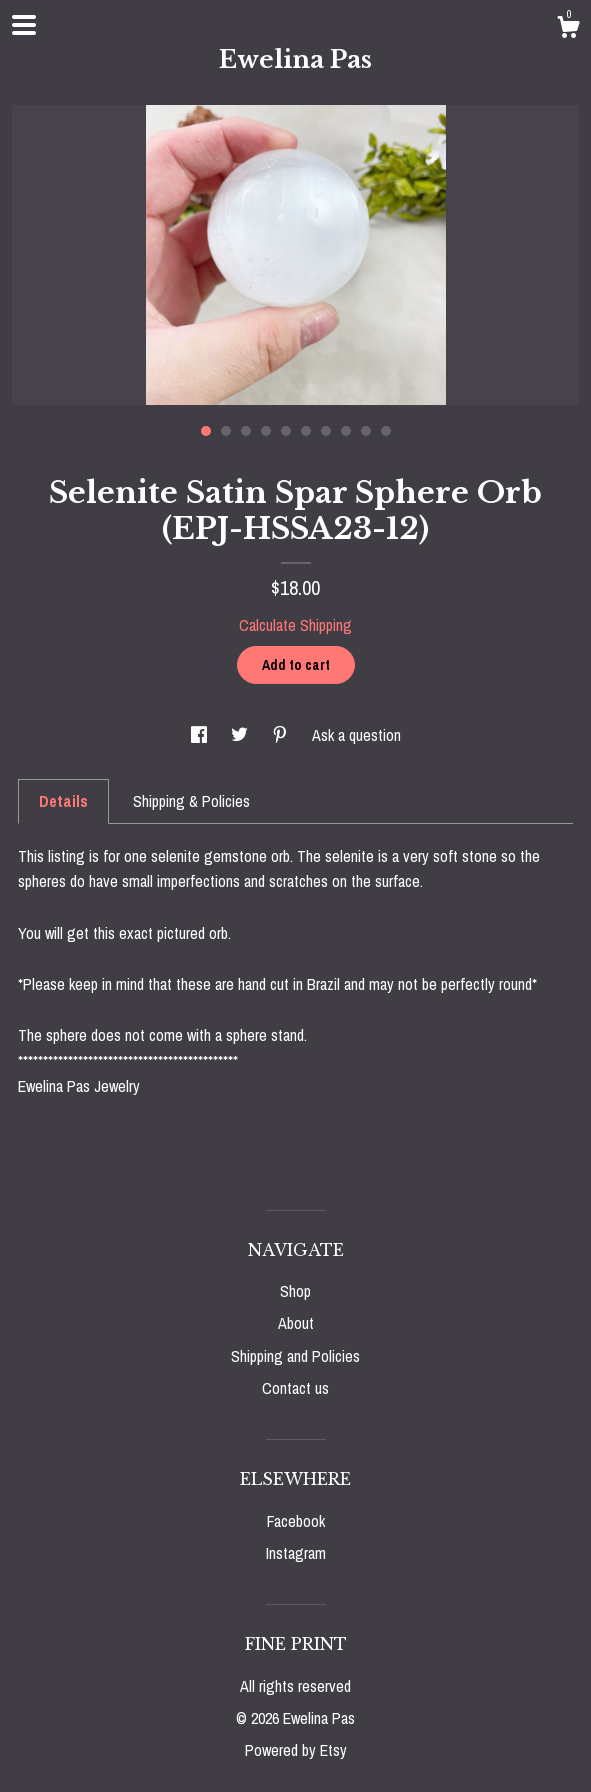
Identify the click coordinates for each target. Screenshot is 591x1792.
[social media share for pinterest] (282, 735)
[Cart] (568, 30)
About (296, 1323)
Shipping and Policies (295, 1356)
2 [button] (226, 431)
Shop (295, 1291)
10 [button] (386, 431)
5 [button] (286, 431)
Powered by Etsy (296, 1750)
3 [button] (246, 431)
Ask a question (356, 735)
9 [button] (366, 431)
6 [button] (306, 431)
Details (63, 801)
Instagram (296, 1553)
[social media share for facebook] (201, 735)
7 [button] (326, 431)
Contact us (295, 1388)
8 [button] (346, 431)
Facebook (296, 1521)
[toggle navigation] (24, 25)
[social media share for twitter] (241, 735)
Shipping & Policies (191, 801)
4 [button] (266, 431)
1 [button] (206, 431)
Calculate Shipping (295, 625)
